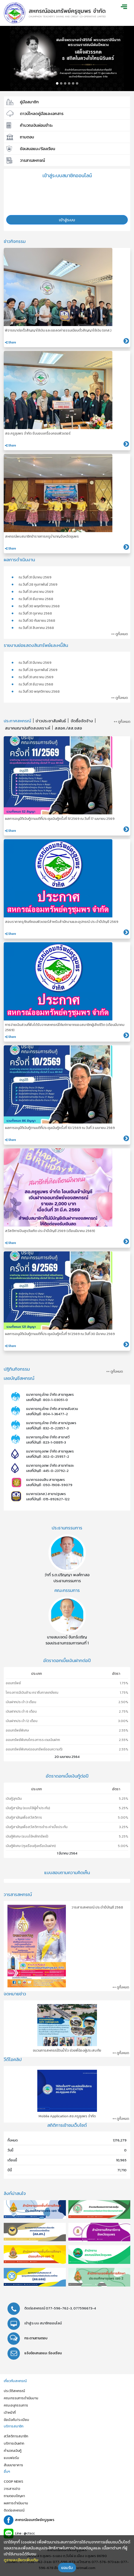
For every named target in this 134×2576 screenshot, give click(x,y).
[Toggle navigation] (124, 6)
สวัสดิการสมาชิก (16, 2436)
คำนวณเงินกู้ (12, 2450)
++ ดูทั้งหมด (119, 634)
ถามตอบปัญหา (14, 2496)
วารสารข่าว (12, 2488)
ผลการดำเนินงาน (16, 2503)
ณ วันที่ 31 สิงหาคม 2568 (36, 627)
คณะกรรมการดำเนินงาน (21, 2398)
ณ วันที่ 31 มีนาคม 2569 (35, 577)
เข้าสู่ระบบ (67, 220)
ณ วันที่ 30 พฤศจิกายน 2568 (39, 606)
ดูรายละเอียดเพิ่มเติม (21, 2560)
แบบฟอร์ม (11, 2458)
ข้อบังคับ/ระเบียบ (16, 2419)
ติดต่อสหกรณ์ (14, 2510)
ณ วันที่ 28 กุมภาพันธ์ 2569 (38, 584)
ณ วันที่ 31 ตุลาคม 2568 (35, 613)
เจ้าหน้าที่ (10, 2412)
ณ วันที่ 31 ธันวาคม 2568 (36, 599)
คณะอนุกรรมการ (16, 2405)
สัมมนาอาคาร (13, 2465)
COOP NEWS (13, 2481)
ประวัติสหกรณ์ (14, 2391)
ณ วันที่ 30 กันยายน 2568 (37, 620)
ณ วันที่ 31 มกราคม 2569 (36, 591)
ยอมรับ (67, 2568)
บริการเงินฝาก (14, 2443)
